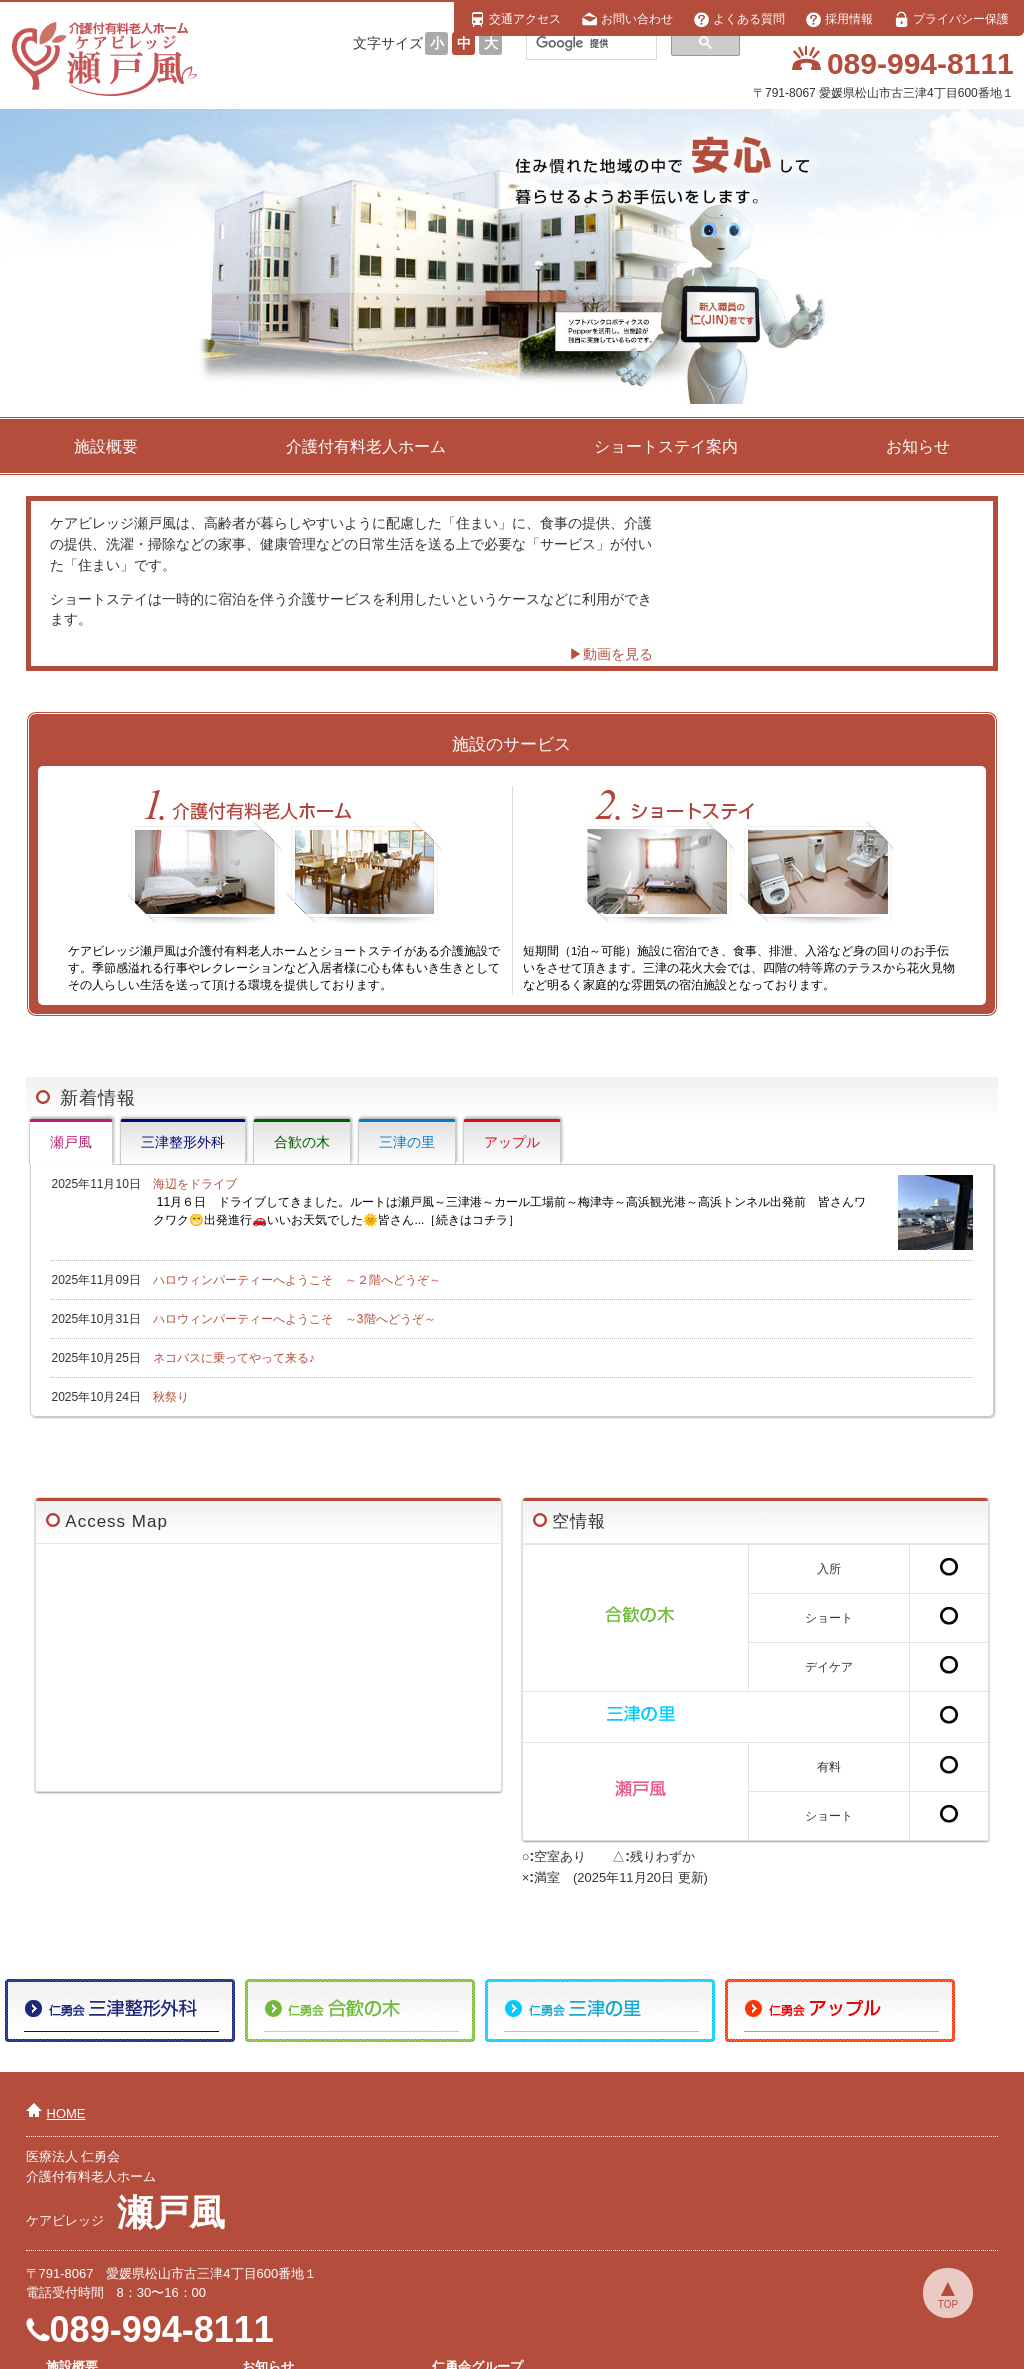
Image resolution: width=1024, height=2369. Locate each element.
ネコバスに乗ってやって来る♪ (234, 1358)
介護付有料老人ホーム (366, 446)
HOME (66, 2113)
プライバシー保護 (951, 19)
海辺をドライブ (563, 1203)
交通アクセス (515, 19)
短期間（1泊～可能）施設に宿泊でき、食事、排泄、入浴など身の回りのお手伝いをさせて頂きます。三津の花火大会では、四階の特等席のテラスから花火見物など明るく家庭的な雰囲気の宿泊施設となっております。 (739, 889)
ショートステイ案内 (666, 446)
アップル (512, 1142)
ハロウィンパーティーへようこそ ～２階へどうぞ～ (297, 1280)
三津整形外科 (183, 1142)
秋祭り (171, 1397)
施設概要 (106, 446)
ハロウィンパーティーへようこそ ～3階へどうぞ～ (294, 1319)
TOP (948, 2304)
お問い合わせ (627, 19)
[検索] (589, 43)
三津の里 (407, 1142)
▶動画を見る (609, 654)
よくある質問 (739, 19)
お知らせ (918, 446)
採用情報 (839, 19)
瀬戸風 (71, 1142)
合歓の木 (302, 1142)
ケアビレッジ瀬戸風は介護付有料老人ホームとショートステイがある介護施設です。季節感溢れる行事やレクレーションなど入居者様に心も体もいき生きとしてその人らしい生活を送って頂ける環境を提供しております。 (284, 889)
